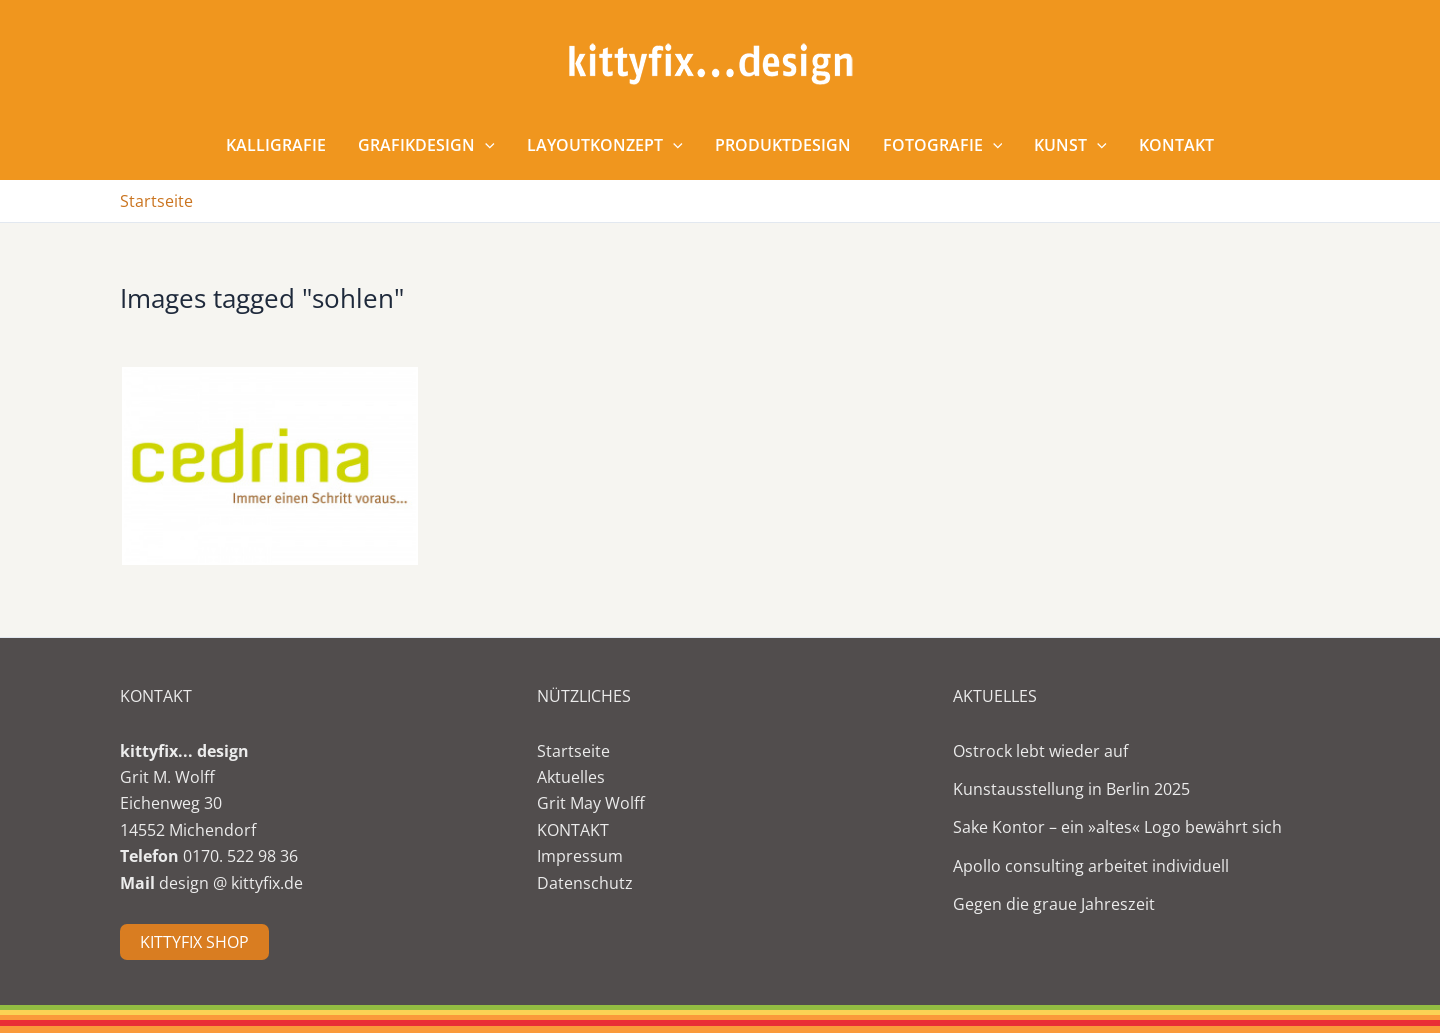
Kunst (1070, 145)
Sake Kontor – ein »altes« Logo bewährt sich (1117, 827)
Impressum (580, 856)
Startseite (573, 751)
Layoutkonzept (605, 145)
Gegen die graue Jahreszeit (1054, 904)
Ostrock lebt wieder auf (1040, 751)
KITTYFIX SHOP (194, 942)
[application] (485, 145)
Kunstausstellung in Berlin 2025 (1071, 789)
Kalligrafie (276, 145)
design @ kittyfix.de (231, 883)
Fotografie (943, 145)
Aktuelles (571, 777)
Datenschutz (585, 883)
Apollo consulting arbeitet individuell (1091, 866)
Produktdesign (783, 145)
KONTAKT (573, 830)
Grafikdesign (426, 145)
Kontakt (1176, 145)
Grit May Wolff (591, 803)
